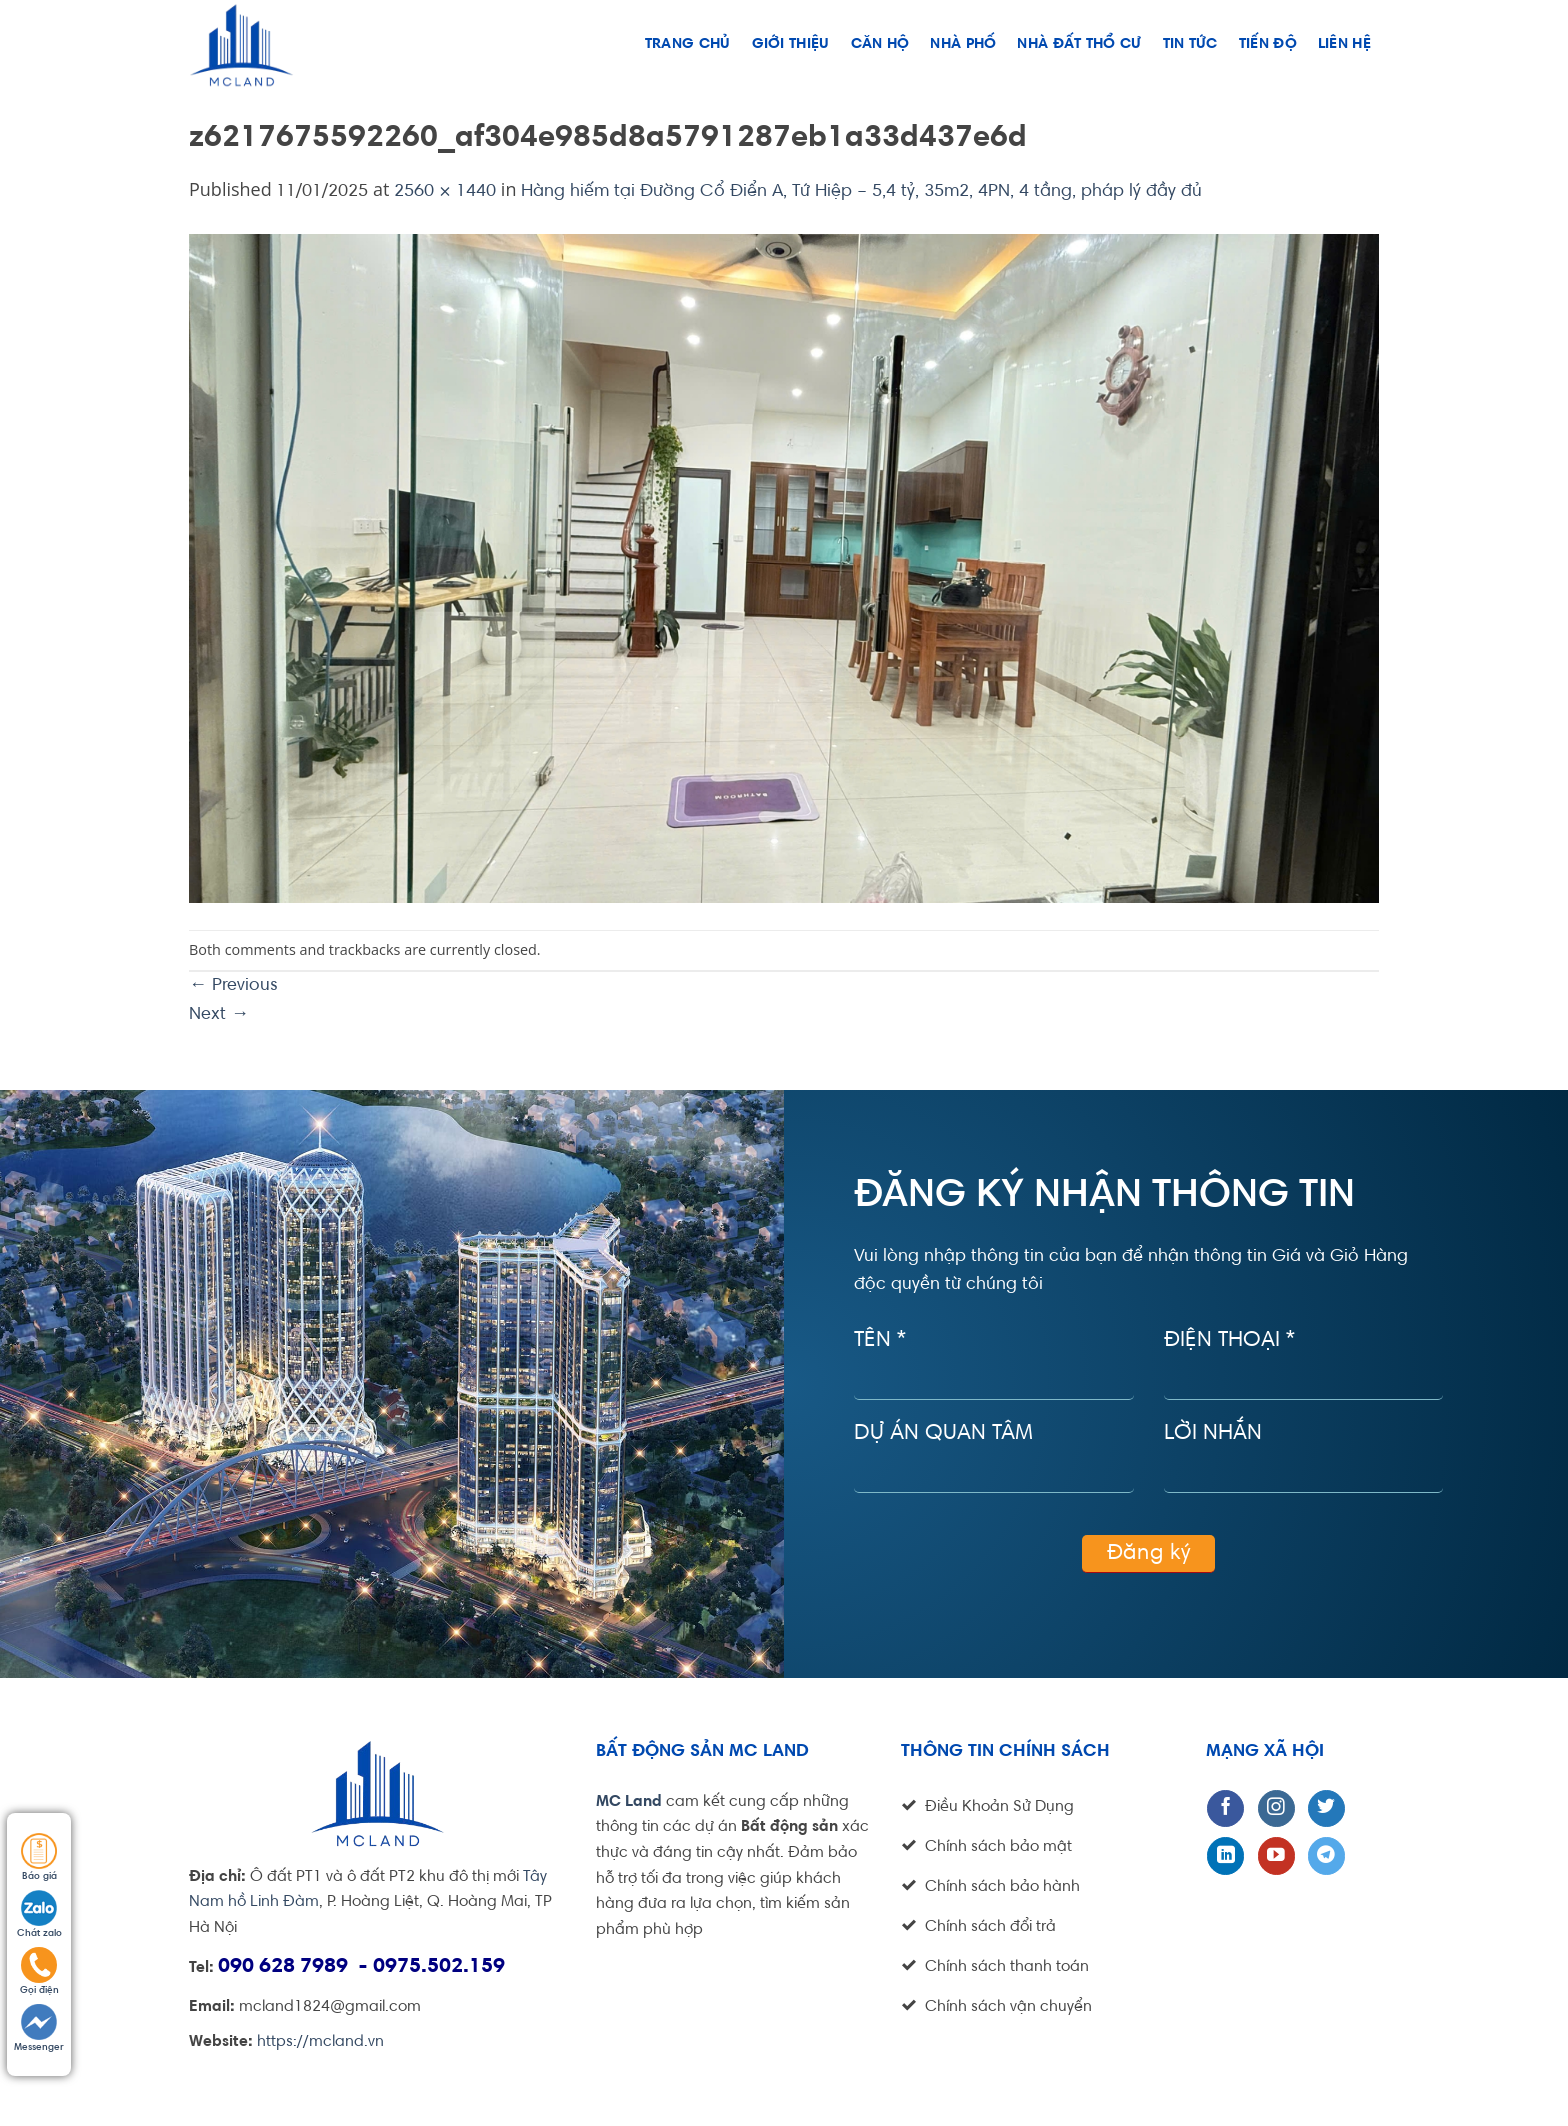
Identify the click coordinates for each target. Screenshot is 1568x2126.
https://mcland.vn (320, 2042)
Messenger (39, 2028)
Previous (233, 986)
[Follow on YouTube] (1276, 1855)
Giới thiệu (791, 44)
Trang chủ (688, 44)
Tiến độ (1268, 44)
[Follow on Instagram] (1276, 1808)
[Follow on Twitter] (1326, 1808)
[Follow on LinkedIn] (1225, 1855)
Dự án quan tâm (943, 1434)
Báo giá (39, 1857)
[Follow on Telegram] (1326, 1855)
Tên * (880, 1341)
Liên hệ (1344, 44)
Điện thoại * (1229, 1341)
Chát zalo (39, 1914)
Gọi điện (39, 1971)
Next (219, 1015)
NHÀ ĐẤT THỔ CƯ (1079, 44)
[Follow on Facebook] (1225, 1808)
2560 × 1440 (445, 192)
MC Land (629, 1802)
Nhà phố (963, 44)
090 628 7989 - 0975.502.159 (361, 1967)
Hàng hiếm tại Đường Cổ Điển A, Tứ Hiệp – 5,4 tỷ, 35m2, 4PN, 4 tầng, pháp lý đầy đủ (861, 192)
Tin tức (1190, 44)
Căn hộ (880, 44)
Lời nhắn (1213, 1434)
